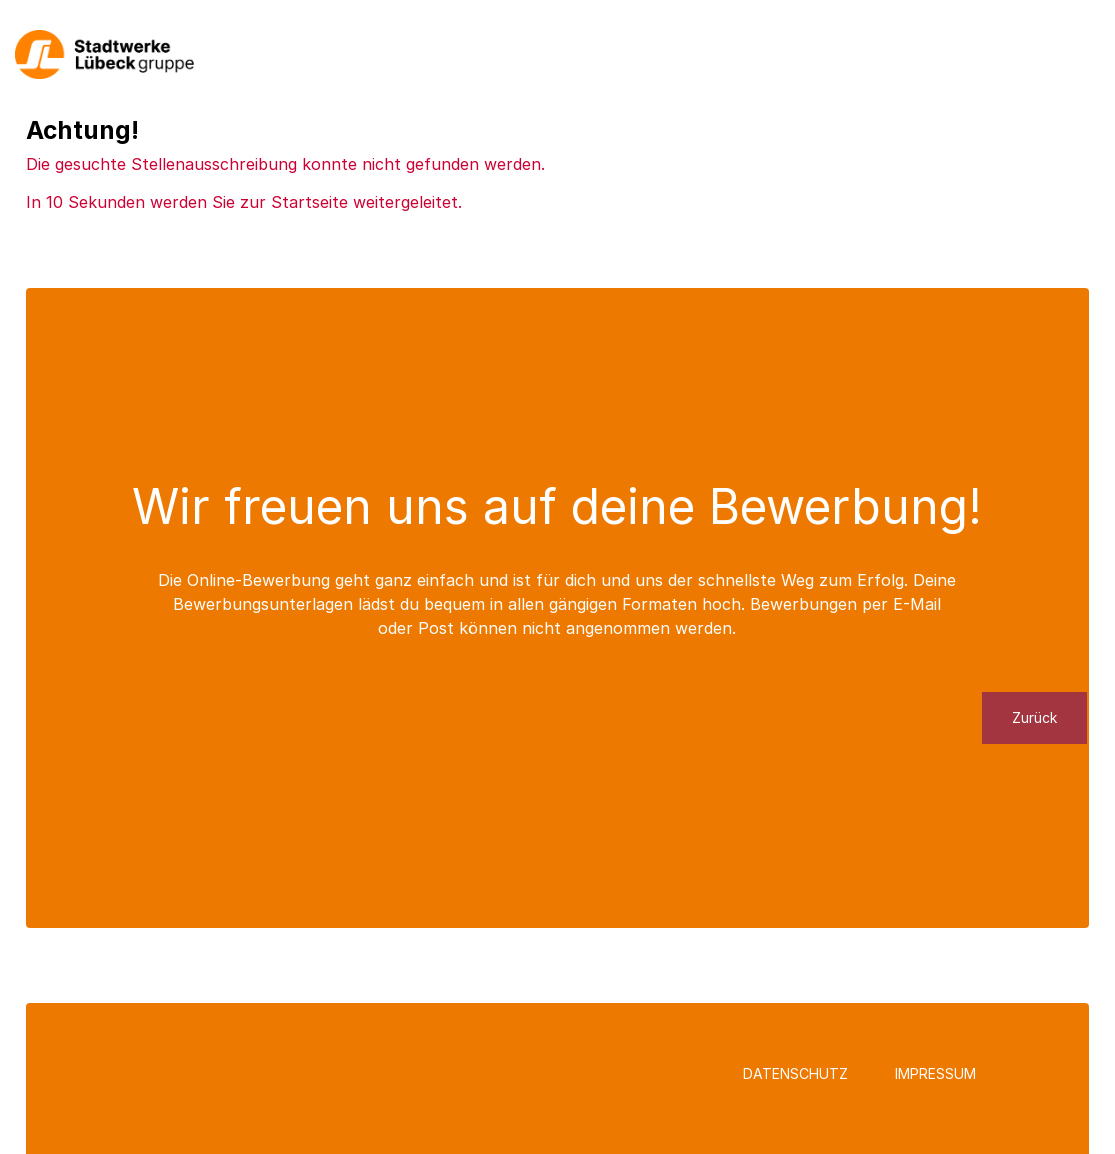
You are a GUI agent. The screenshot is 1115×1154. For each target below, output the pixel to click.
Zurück (1034, 717)
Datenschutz (795, 1073)
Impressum (935, 1073)
